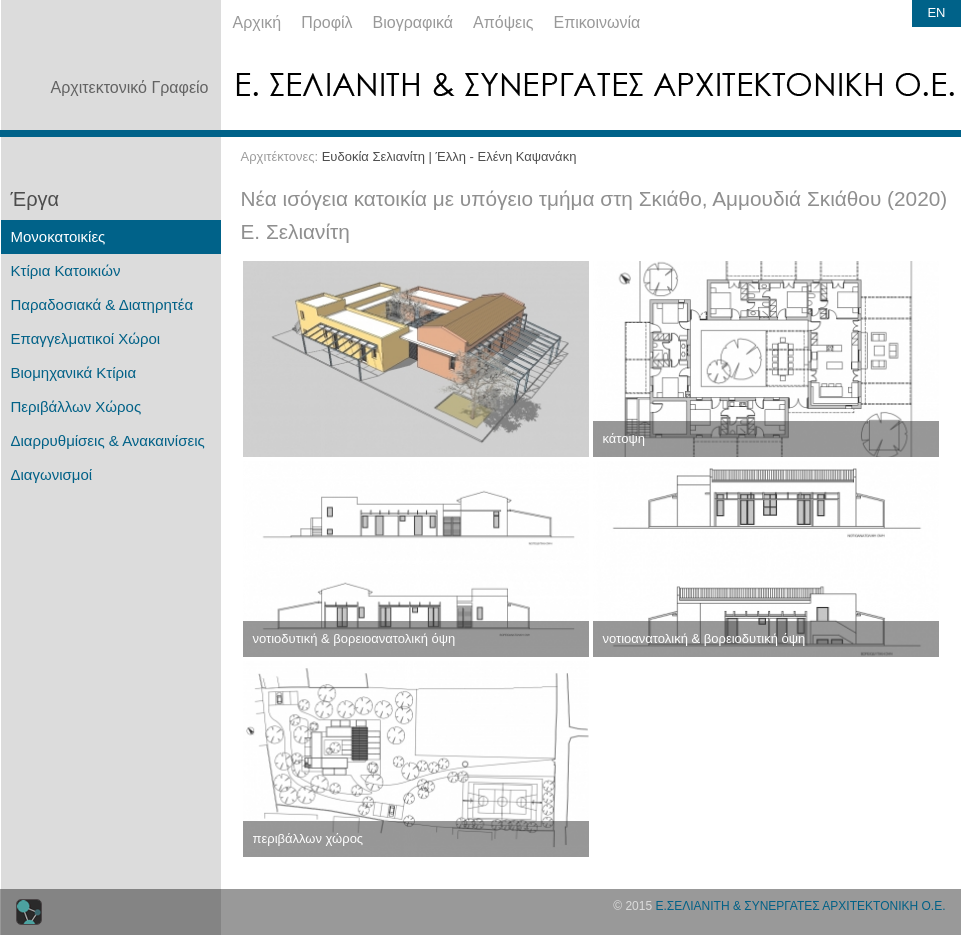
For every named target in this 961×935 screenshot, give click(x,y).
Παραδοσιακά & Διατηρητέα (102, 304)
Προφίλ (326, 22)
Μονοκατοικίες (58, 236)
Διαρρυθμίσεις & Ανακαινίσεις (108, 440)
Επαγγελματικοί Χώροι (86, 338)
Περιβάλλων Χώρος (76, 406)
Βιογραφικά (413, 22)
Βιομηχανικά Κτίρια (74, 372)
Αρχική (257, 22)
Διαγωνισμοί (52, 474)
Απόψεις (503, 22)
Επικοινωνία (597, 22)
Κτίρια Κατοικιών (66, 270)
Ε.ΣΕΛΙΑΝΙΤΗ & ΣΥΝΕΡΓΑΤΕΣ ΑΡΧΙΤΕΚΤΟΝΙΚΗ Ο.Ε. (800, 906)
